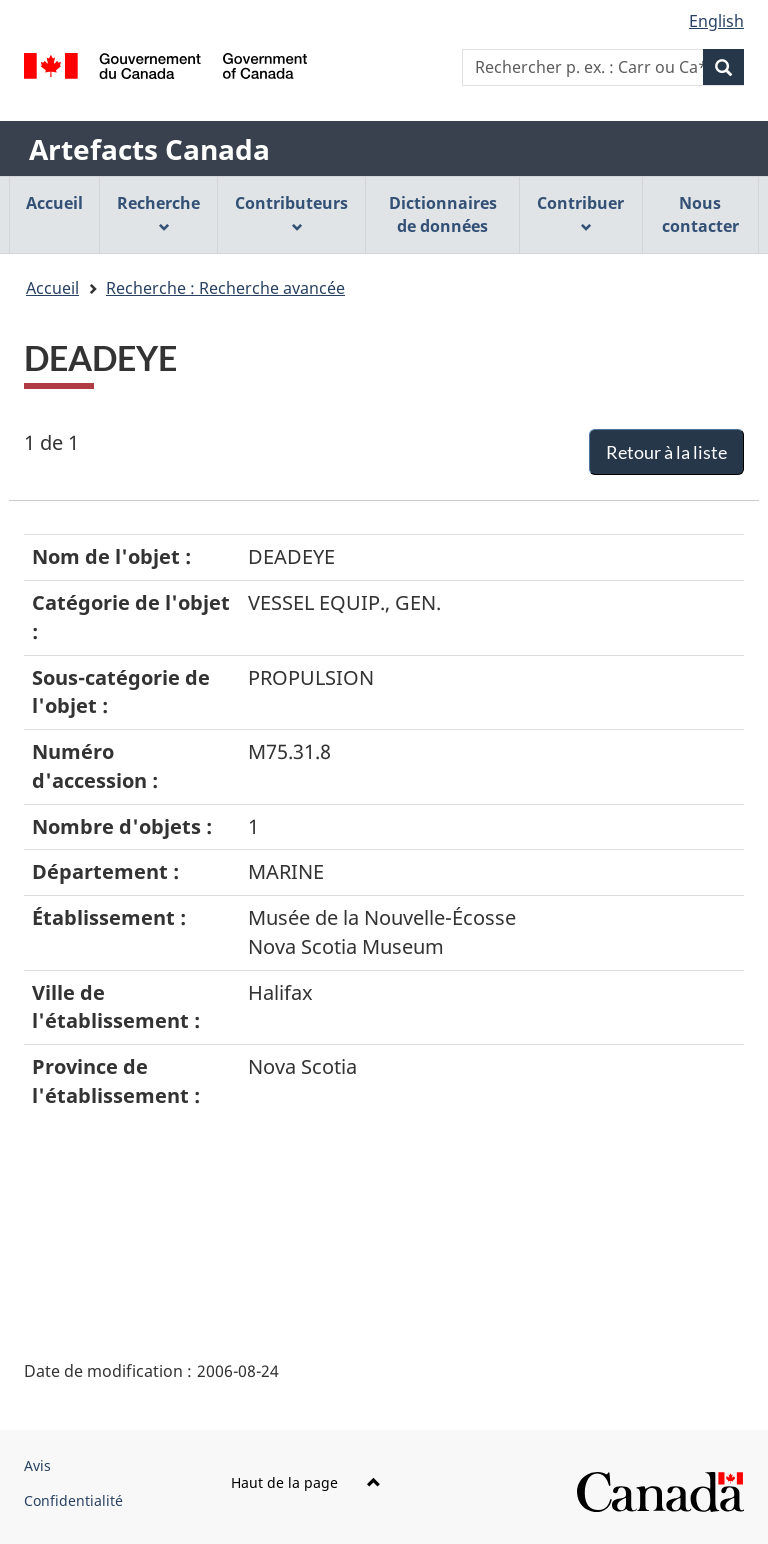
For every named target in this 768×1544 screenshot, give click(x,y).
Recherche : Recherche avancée (225, 288)
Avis (37, 1465)
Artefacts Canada (149, 149)
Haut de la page (306, 1482)
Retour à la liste (666, 452)
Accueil (52, 288)
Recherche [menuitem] (158, 212)
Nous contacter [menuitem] (700, 214)
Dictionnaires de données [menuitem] (443, 214)
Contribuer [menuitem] (580, 212)
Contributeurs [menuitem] (291, 212)
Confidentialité (73, 1500)
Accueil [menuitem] (54, 203)
